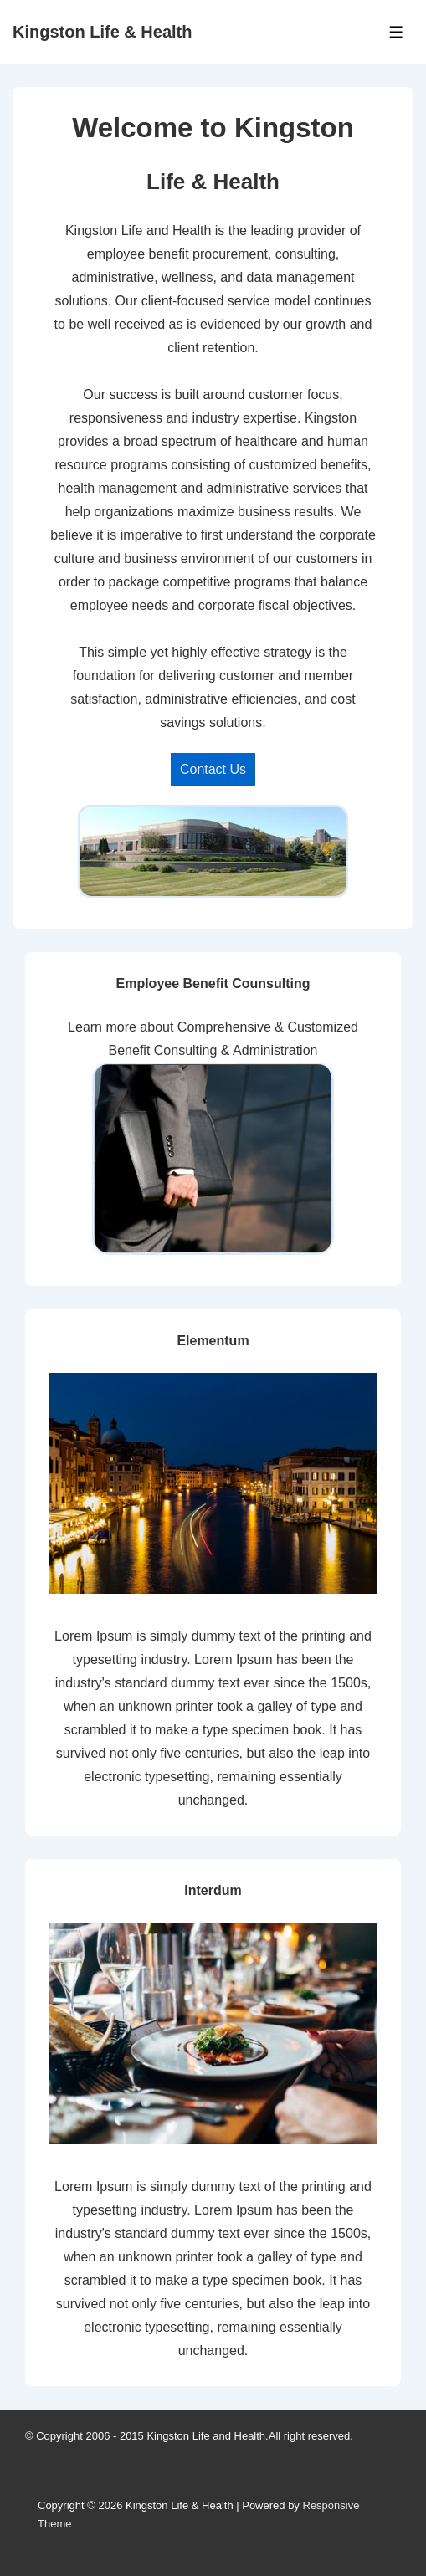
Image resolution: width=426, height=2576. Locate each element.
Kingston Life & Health (102, 32)
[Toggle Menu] (396, 32)
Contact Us (213, 769)
